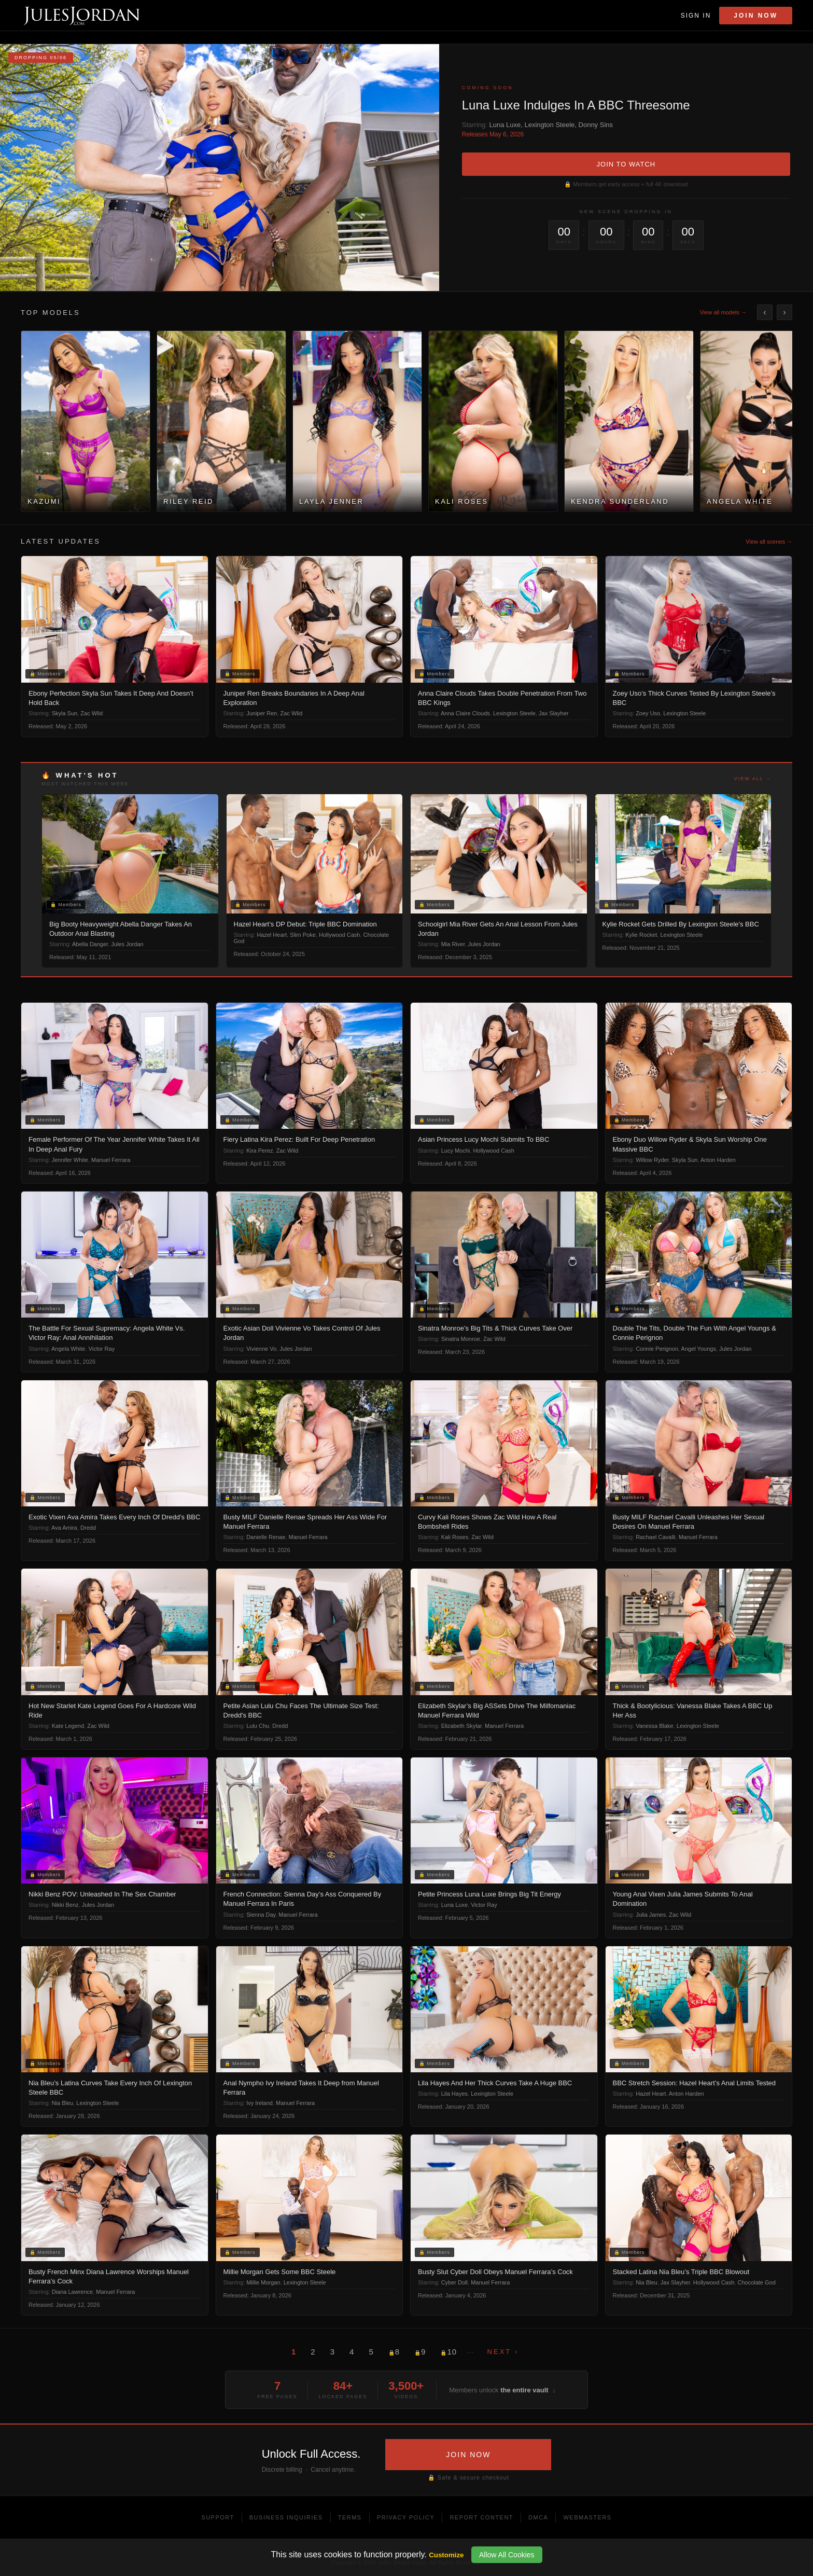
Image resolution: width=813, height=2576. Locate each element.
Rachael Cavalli (655, 1537)
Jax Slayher (553, 713)
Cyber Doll (454, 2282)
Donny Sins (596, 125)
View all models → (723, 312)
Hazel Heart (272, 935)
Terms (350, 2517)
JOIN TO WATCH (626, 164)
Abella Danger (90, 944)
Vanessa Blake (655, 1726)
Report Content (481, 2517)
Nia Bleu (63, 2103)
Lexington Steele (549, 125)
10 (448, 2351)
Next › (502, 2352)
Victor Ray (102, 1349)
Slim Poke (303, 935)
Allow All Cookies (507, 2555)
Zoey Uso (648, 713)
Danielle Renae (265, 1537)
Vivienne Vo (261, 1349)
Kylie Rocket (641, 935)
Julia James (651, 1915)
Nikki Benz (65, 1905)
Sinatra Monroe (460, 1339)
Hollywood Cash (339, 935)
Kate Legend (68, 1726)
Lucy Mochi (455, 1150)
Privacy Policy (406, 2517)
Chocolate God (756, 2282)
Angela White (68, 1349)
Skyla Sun (65, 713)
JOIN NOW (468, 2454)
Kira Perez (259, 1150)
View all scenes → (769, 541)
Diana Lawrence (72, 2292)
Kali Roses (455, 1537)
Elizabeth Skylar (461, 1726)
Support (217, 2517)
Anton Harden (718, 1160)
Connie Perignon (657, 1349)
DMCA (538, 2517)
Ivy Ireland (259, 2103)
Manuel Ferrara (110, 1160)
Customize (446, 2555)
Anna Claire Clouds (465, 713)
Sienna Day (260, 1915)
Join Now (756, 15)
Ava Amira (64, 1528)
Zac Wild (91, 713)
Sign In (696, 15)
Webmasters (587, 2517)
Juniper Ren (261, 713)
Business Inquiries (286, 2517)
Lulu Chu (257, 1726)
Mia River (453, 944)
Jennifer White (70, 1160)
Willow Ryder (652, 1160)
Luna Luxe (505, 125)
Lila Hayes (454, 2093)
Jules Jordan (127, 944)
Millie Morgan (263, 2282)
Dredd (88, 1528)
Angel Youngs (698, 1349)
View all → (753, 778)
